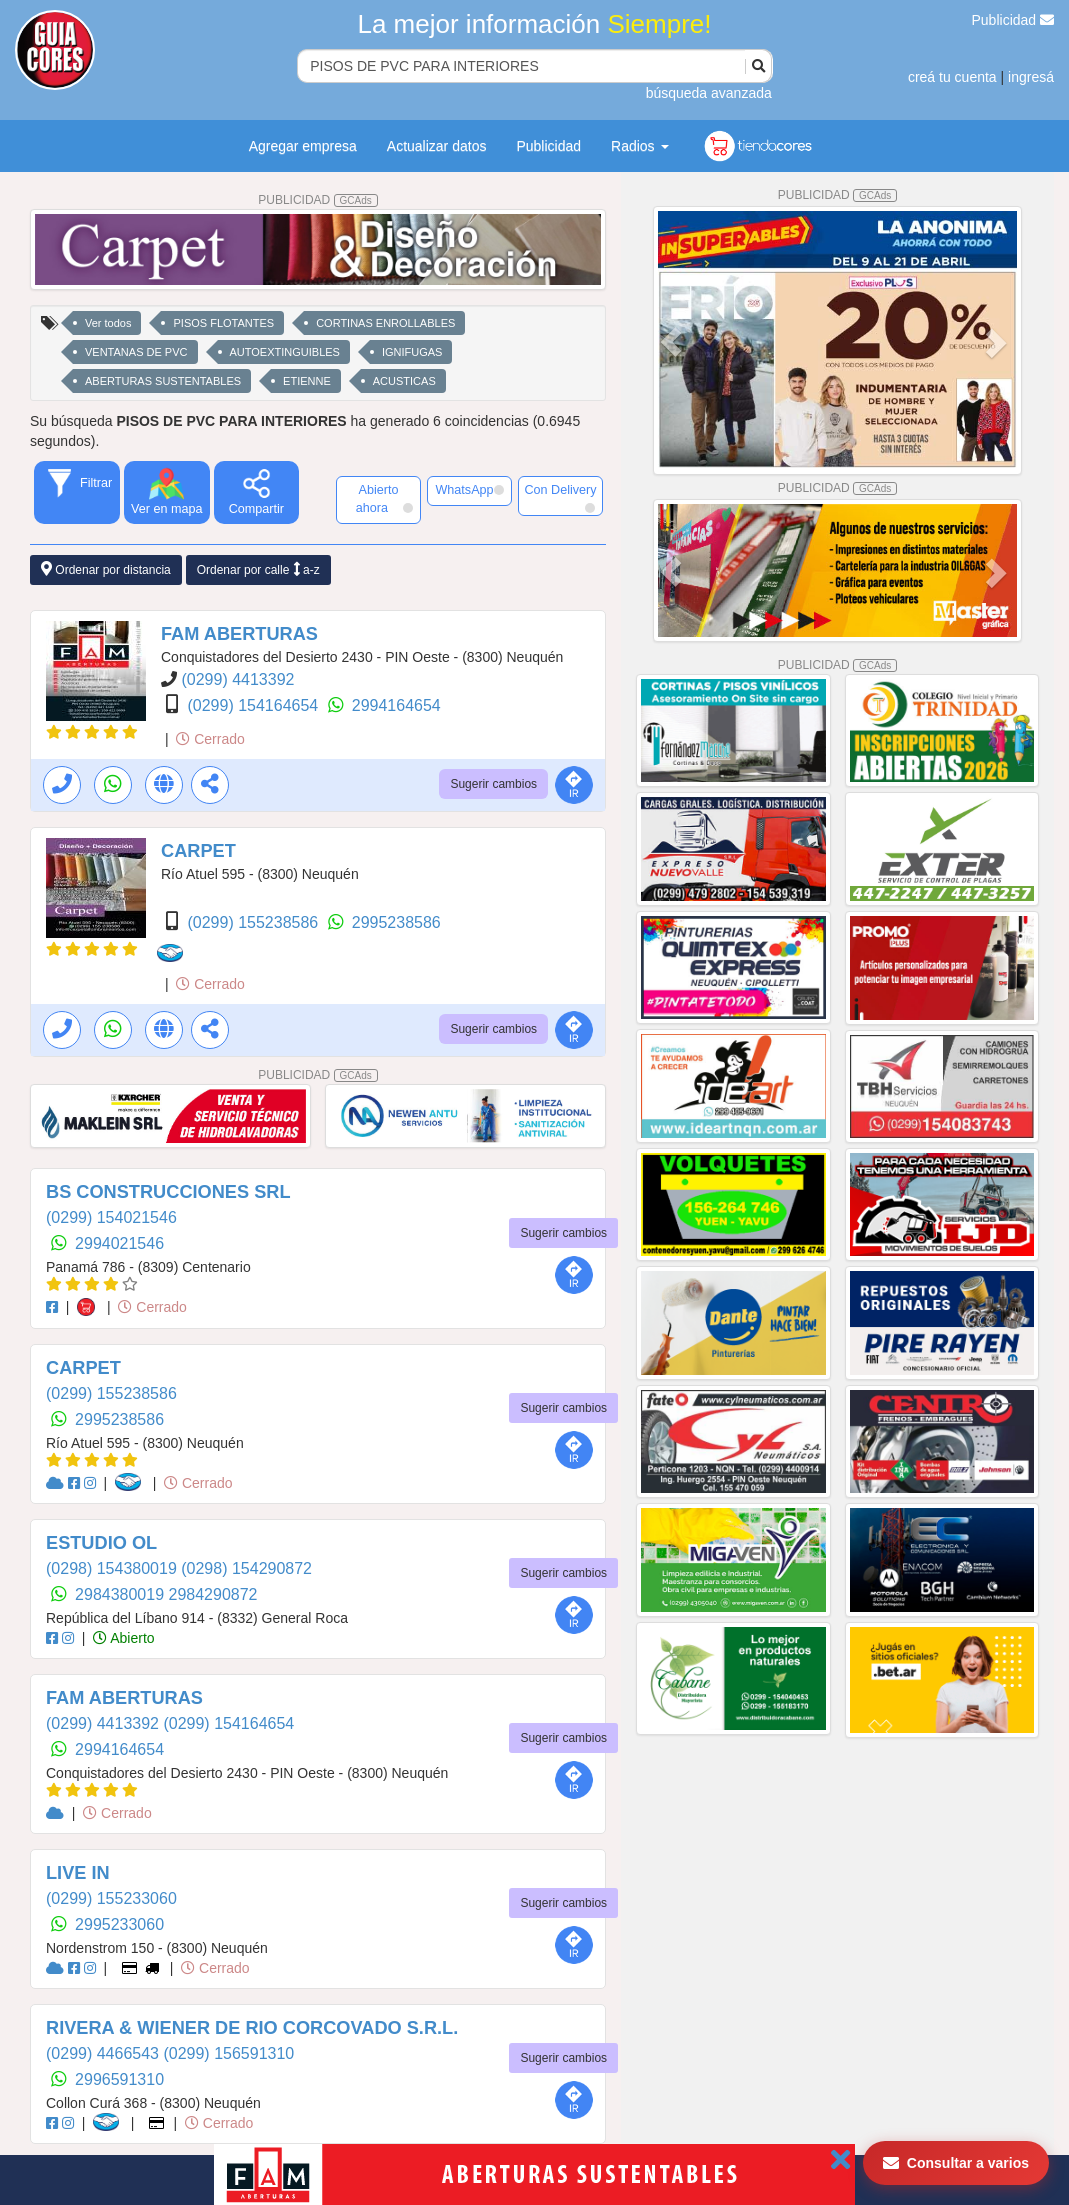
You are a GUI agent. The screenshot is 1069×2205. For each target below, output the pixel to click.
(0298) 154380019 (113, 1568)
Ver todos (108, 323)
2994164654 (396, 705)
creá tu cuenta (952, 77)
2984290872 (213, 1594)
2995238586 (396, 922)
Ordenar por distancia (106, 569)
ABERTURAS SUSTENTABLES (163, 381)
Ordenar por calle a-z (258, 569)
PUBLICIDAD (318, 200)
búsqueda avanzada (709, 93)
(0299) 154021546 (111, 1217)
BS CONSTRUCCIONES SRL (168, 1192)
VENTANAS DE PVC (136, 352)
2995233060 (119, 1924)
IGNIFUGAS (412, 352)
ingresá (1031, 77)
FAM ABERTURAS (239, 634)
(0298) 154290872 (246, 1568)
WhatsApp (469, 490)
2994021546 (119, 1243)
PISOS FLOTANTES (223, 323)
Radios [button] (639, 146)
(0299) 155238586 (254, 922)
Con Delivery (560, 498)
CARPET (198, 851)
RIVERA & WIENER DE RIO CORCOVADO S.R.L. (252, 2028)
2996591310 (119, 2079)
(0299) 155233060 (111, 1898)
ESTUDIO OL (101, 1543)
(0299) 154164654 (254, 705)
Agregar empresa (303, 146)
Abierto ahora (384, 499)
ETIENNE (307, 381)
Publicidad (1013, 20)
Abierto (123, 1638)
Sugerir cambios (493, 784)
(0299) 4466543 (104, 2053)
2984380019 (121, 1594)
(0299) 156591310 (228, 2053)
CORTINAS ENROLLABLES (385, 323)
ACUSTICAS (404, 381)
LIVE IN (78, 1873)
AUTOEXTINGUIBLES (285, 352)
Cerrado (210, 739)
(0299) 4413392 (237, 679)
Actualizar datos (437, 146)
